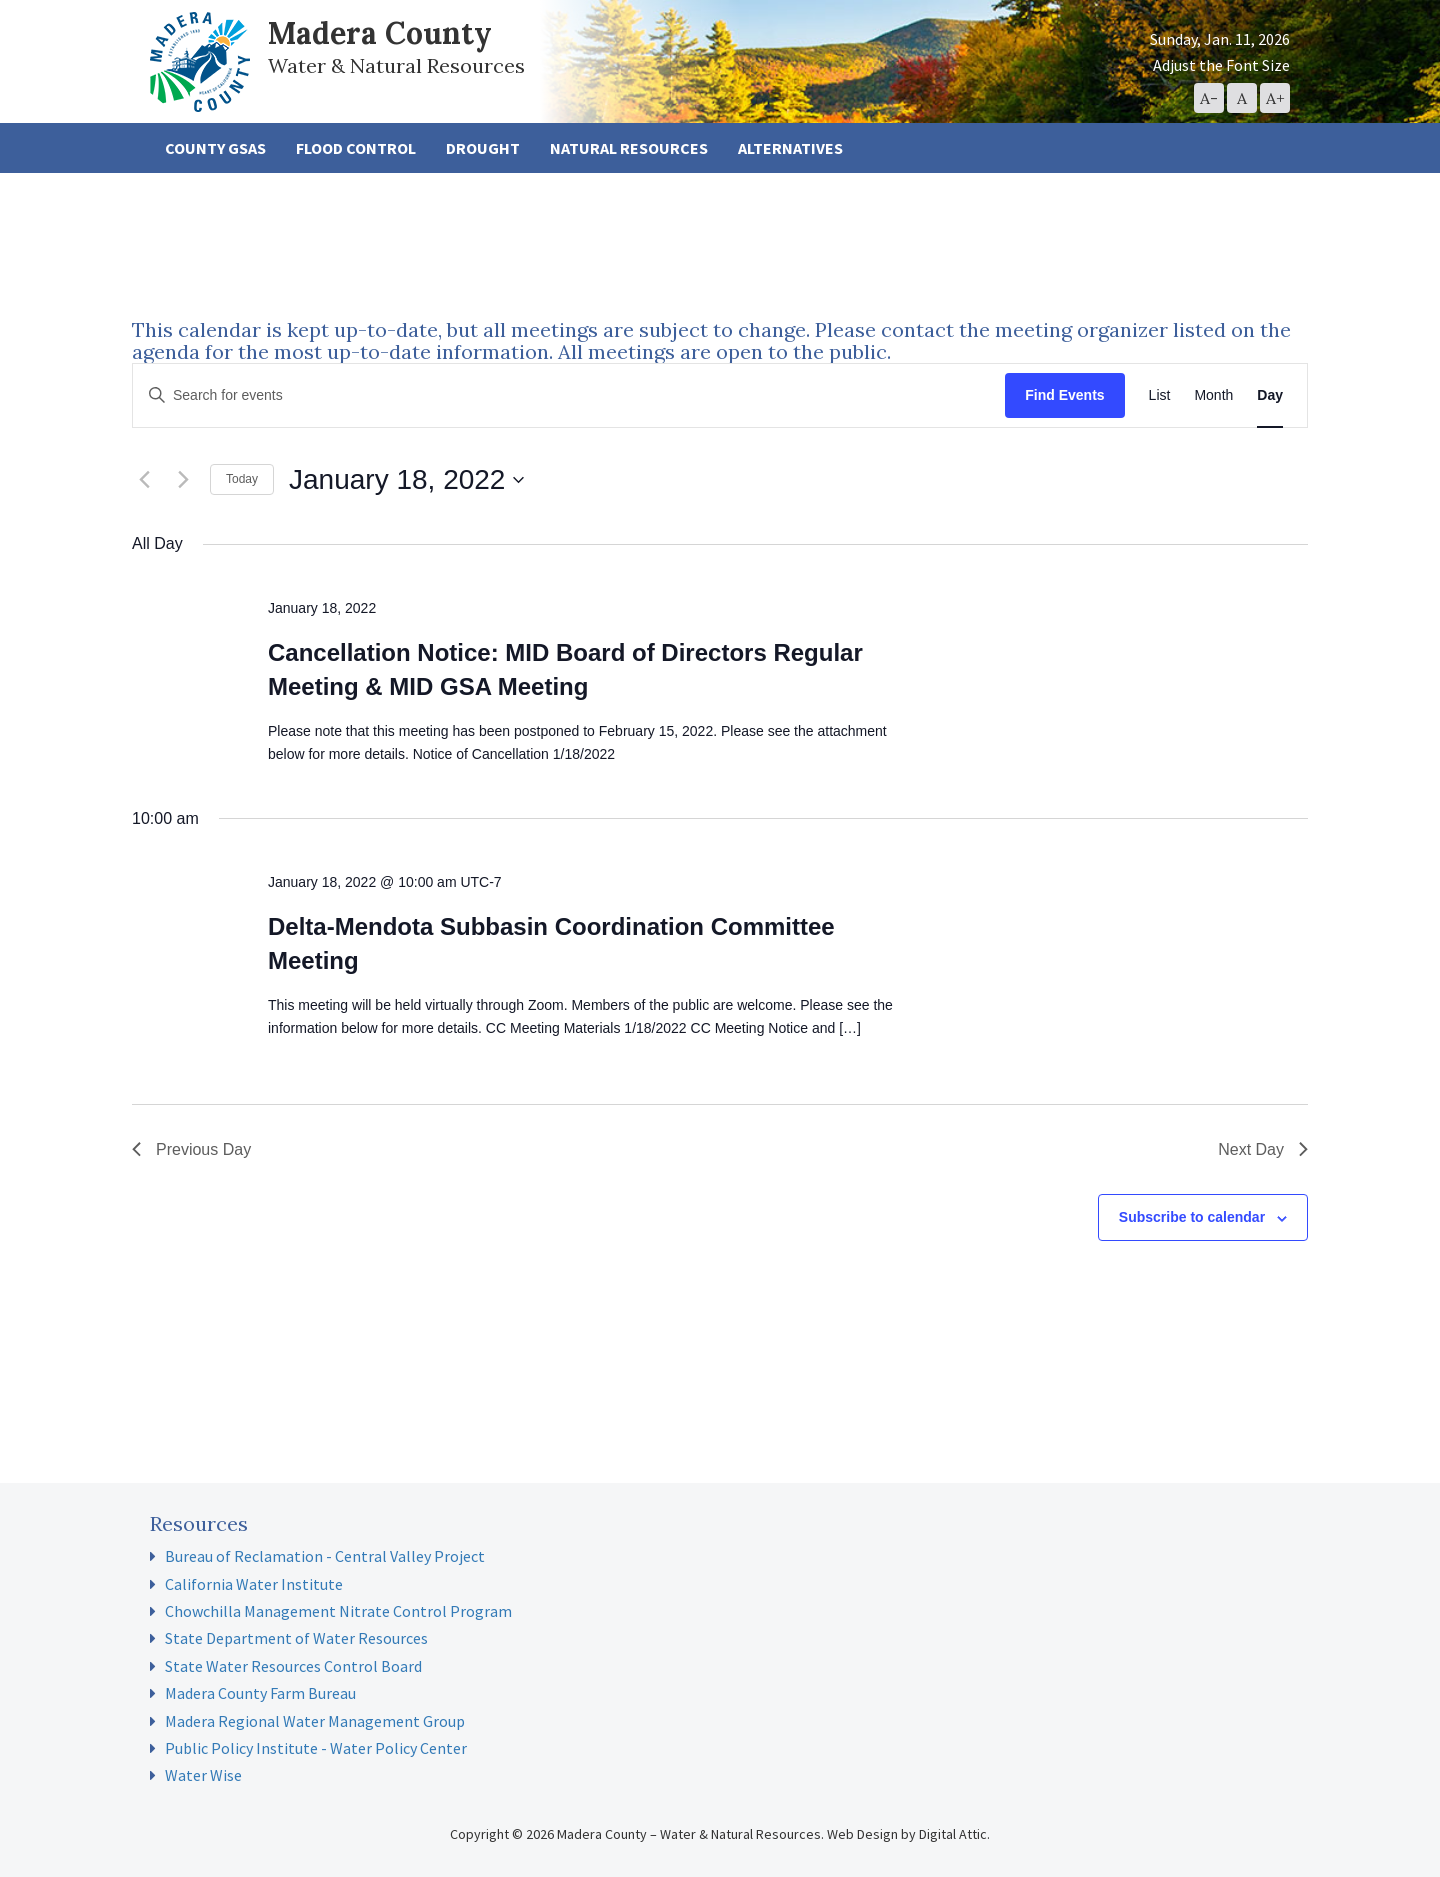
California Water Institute (254, 1584)
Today (242, 479)
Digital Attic (953, 1834)
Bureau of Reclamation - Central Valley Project (325, 1556)
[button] (1209, 98)
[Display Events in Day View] (1270, 395)
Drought (483, 148)
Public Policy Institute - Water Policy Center (316, 1748)
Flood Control (356, 148)
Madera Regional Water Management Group (315, 1721)
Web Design (862, 1834)
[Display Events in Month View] (1213, 395)
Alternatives (790, 148)
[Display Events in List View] (1160, 395)
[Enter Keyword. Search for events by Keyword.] (569, 395)
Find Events (1064, 395)
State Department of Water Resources (296, 1638)
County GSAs (215, 148)
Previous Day (191, 1149)
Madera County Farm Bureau (260, 1693)
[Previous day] (144, 480)
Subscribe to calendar (1192, 1217)
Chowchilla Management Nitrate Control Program (338, 1611)
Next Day (1263, 1149)
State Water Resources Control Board (293, 1666)
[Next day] (183, 480)
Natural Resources (629, 148)
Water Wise (203, 1775)
